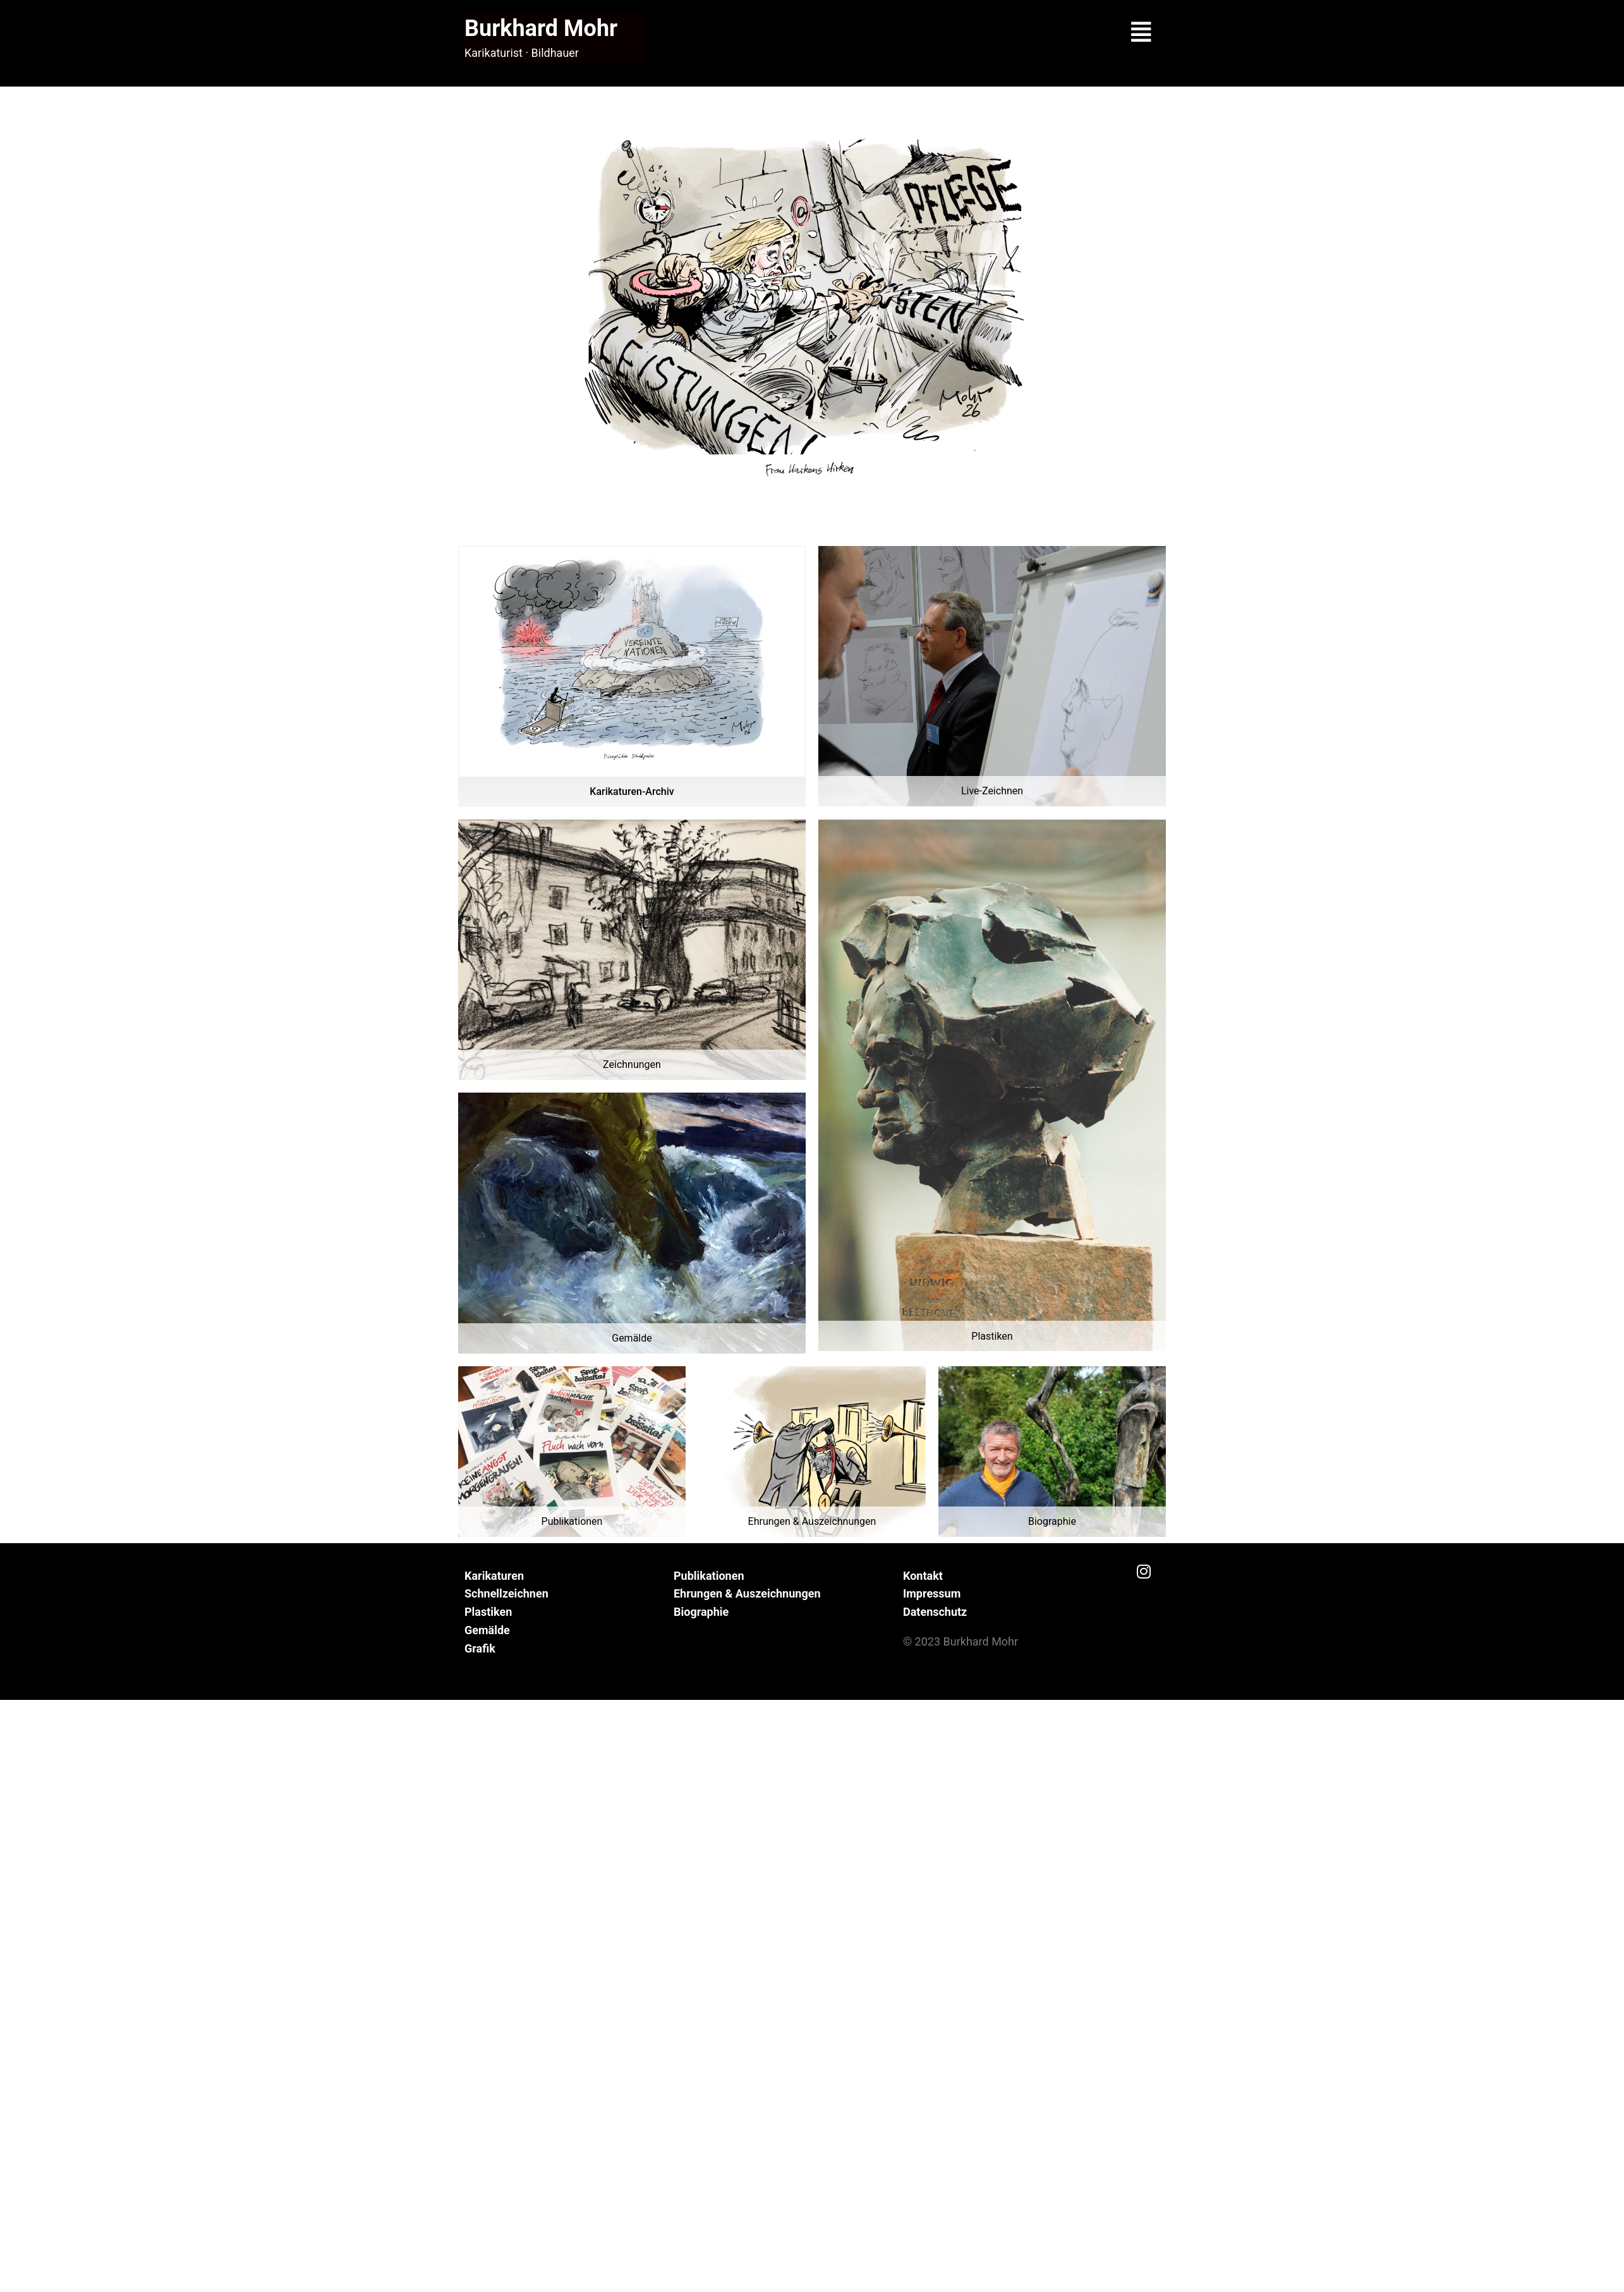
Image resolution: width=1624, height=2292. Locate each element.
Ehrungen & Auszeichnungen (747, 1593)
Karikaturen (494, 1575)
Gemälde (487, 1630)
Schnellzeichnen (506, 1593)
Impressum (931, 1593)
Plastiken (488, 1611)
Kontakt (923, 1575)
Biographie (701, 1611)
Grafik (479, 1648)
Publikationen (709, 1575)
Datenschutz (935, 1611)
